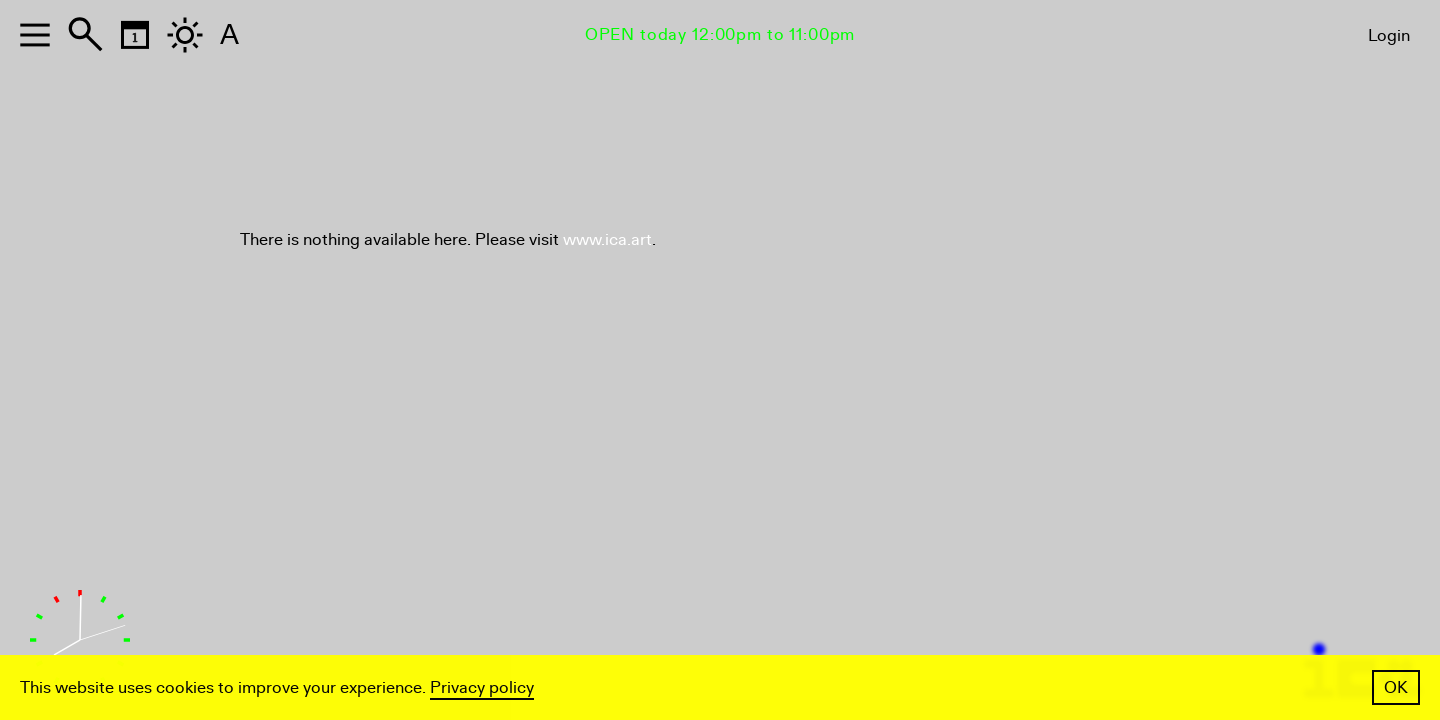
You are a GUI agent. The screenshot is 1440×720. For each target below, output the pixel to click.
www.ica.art (607, 239)
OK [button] (1396, 687)
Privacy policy (482, 687)
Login (1389, 35)
